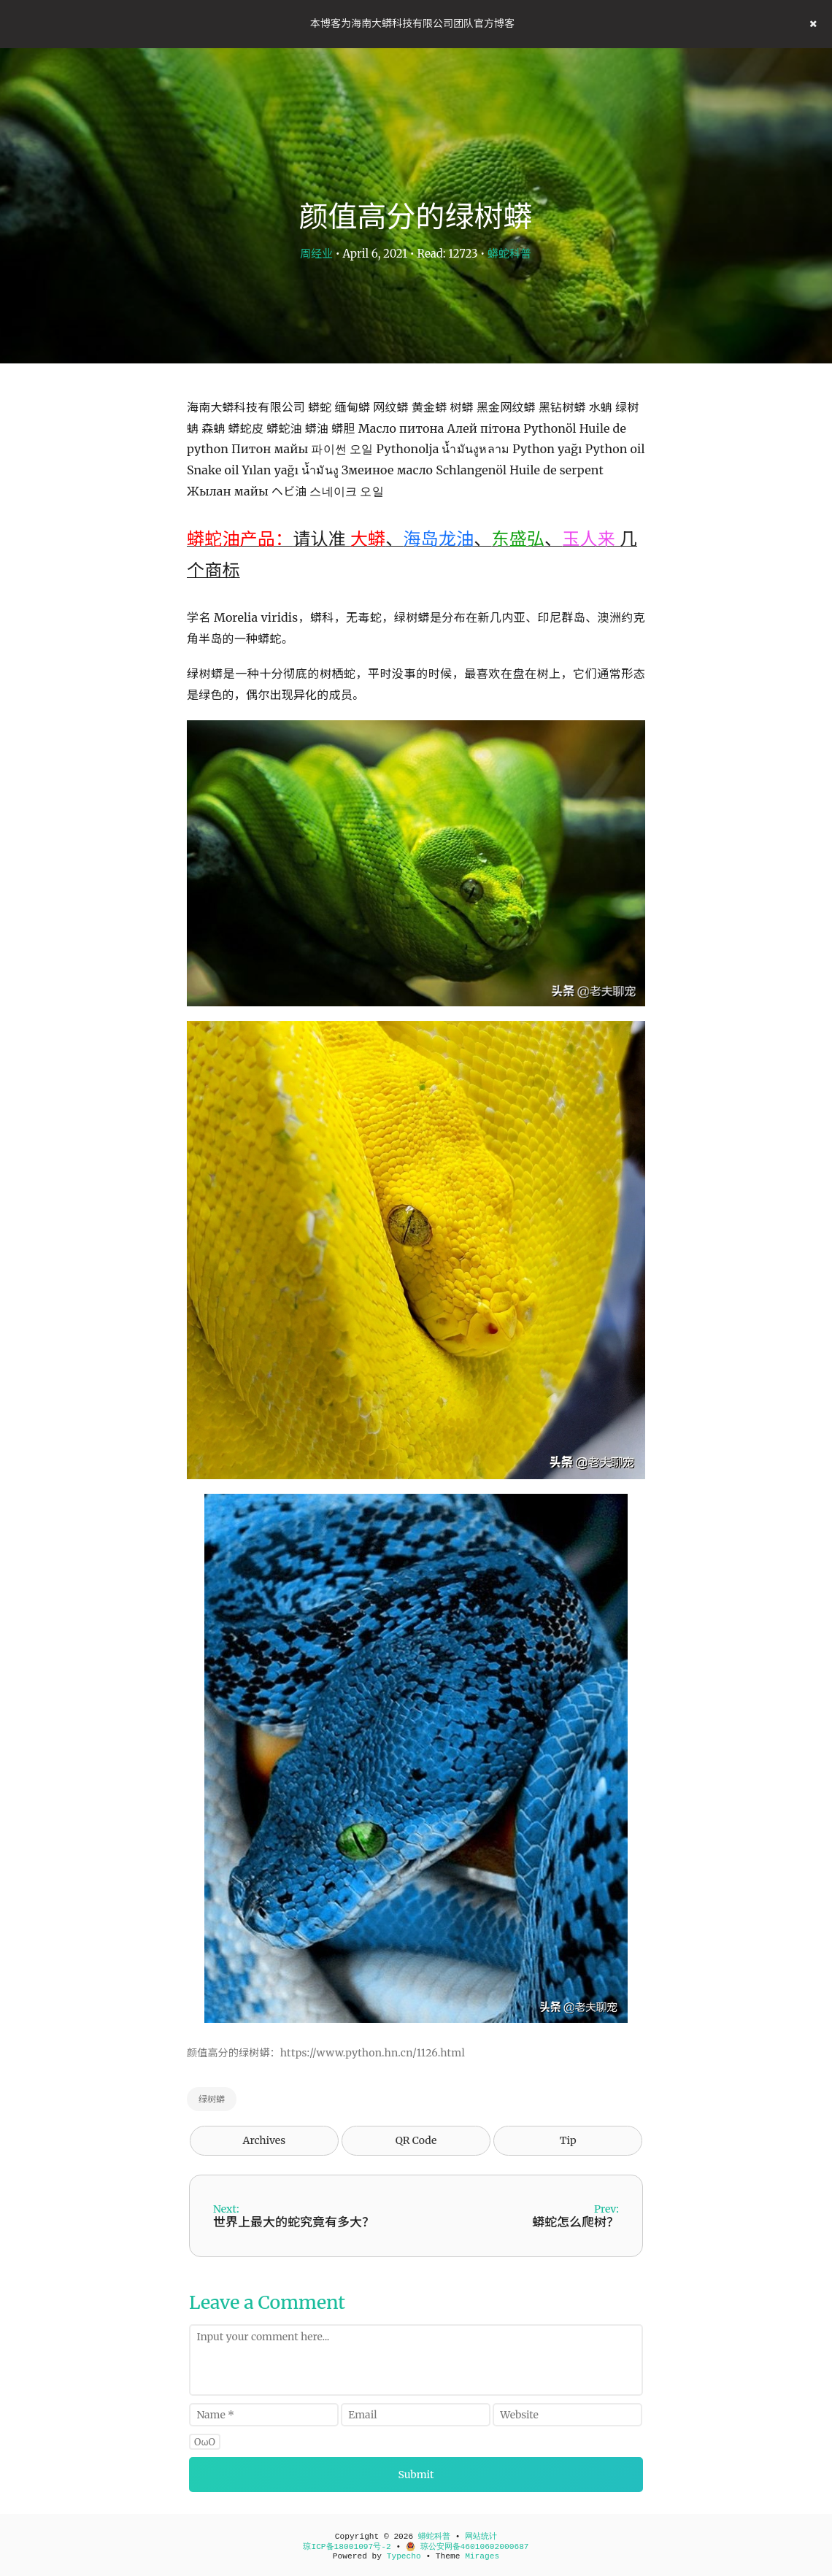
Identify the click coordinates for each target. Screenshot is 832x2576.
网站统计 (481, 2536)
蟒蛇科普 (509, 254)
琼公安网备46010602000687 (467, 2546)
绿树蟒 (212, 2099)
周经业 (316, 254)
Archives (264, 2140)
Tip (568, 2140)
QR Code (416, 2140)
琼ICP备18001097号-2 (346, 2546)
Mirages (482, 2556)
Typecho (404, 2556)
